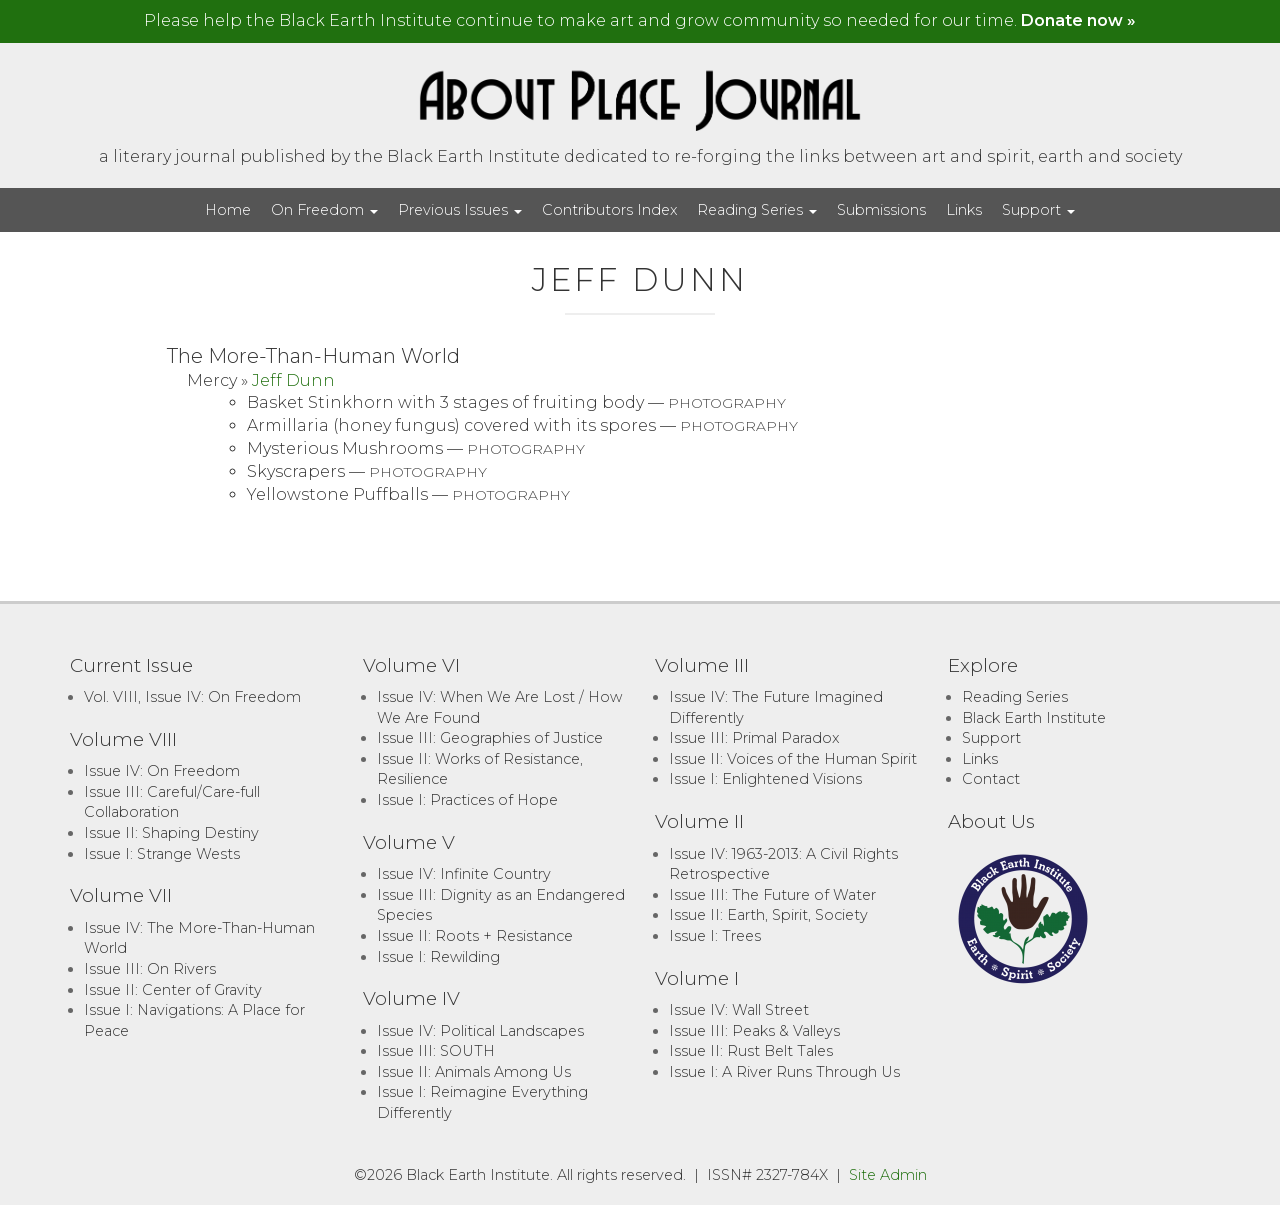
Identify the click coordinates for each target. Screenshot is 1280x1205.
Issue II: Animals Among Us (474, 1072)
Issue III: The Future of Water (772, 895)
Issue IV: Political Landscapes (480, 1031)
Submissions (881, 210)
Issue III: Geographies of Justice (490, 738)
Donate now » (1078, 20)
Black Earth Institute (1034, 718)
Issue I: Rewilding (438, 957)
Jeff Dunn (293, 380)
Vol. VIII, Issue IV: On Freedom (192, 697)
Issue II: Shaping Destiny (171, 833)
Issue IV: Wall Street (739, 1010)
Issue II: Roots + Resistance (475, 936)
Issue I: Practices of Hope (467, 800)
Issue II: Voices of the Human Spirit (793, 759)
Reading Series (757, 210)
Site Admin (888, 1175)
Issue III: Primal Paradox (754, 738)
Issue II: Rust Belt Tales (751, 1051)
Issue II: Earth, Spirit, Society (768, 915)
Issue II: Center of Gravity (173, 990)
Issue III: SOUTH (436, 1051)
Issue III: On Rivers (150, 969)
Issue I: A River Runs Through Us (784, 1072)
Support (1038, 210)
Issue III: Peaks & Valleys (754, 1031)
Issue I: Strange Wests (162, 854)
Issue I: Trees (715, 936)
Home (228, 210)
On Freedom (324, 210)
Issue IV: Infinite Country (464, 874)
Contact (991, 779)
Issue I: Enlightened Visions (765, 779)
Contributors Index (609, 210)
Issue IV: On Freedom (162, 771)
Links (964, 210)
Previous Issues (460, 210)
